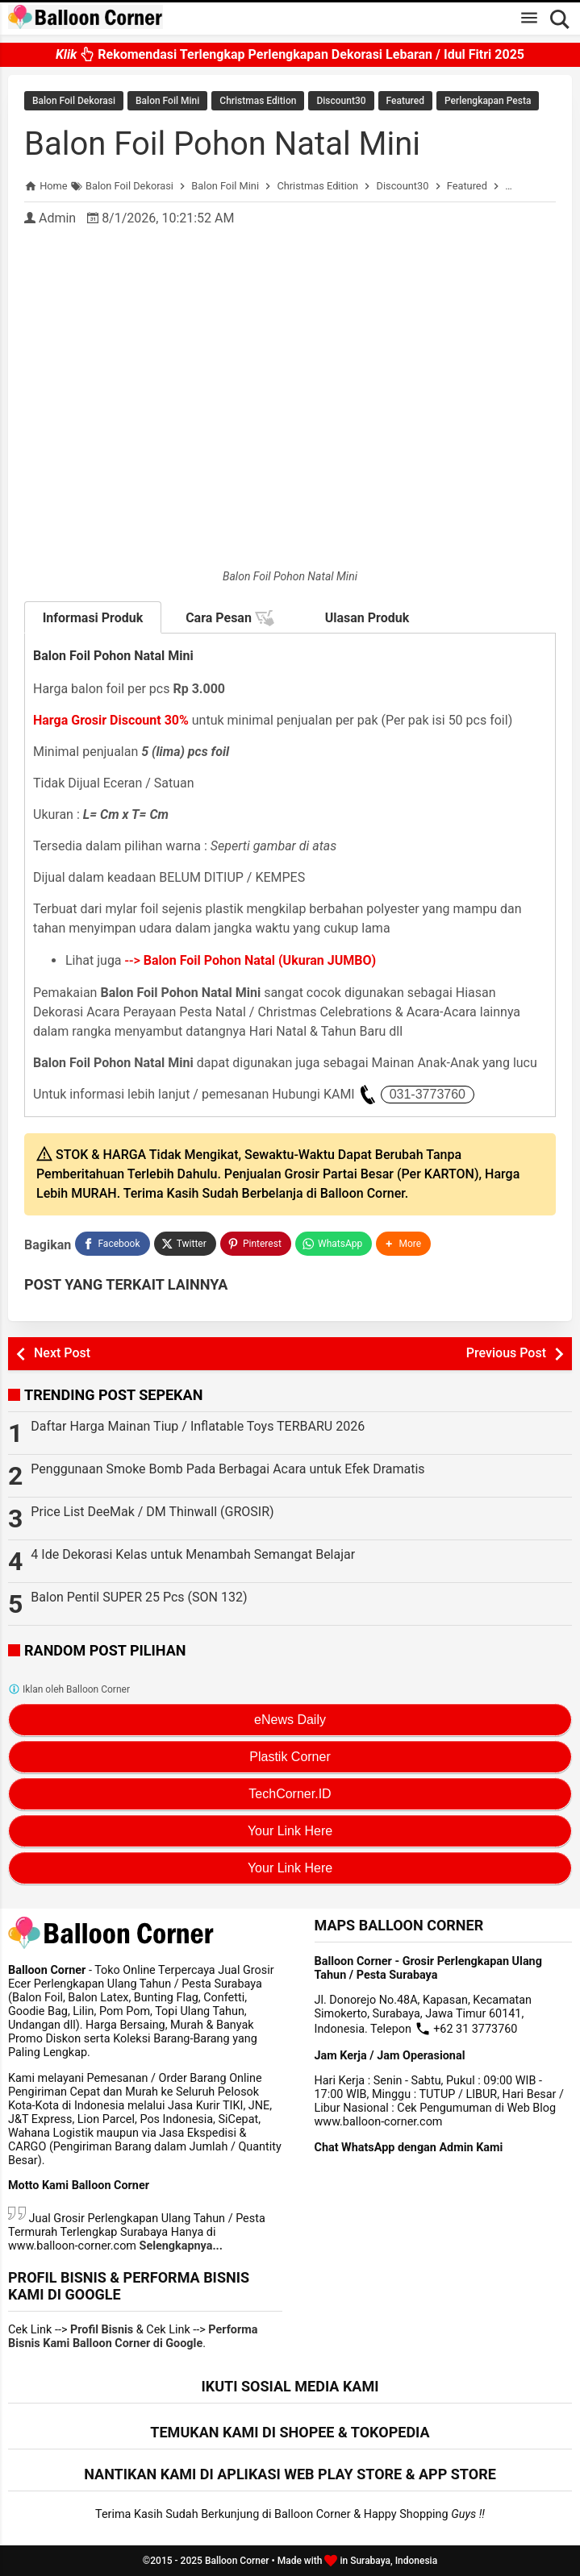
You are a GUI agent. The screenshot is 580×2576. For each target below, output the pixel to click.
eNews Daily (290, 1719)
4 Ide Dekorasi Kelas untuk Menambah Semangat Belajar (193, 1554)
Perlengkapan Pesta (487, 100)
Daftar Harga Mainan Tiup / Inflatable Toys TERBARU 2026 (198, 1426)
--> (251, 960)
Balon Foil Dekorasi (73, 100)
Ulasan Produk (367, 617)
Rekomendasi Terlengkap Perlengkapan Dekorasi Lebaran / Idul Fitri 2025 (290, 54)
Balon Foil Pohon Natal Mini (222, 144)
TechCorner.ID (289, 1794)
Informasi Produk (93, 617)
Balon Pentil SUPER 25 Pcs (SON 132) (139, 1597)
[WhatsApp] (333, 1244)
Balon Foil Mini (167, 100)
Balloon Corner (237, 2560)
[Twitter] (185, 1244)
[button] (403, 1244)
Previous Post (506, 1353)
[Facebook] (112, 1244)
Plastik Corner (289, 1757)
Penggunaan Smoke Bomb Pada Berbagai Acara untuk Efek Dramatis (227, 1469)
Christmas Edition (257, 100)
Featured (405, 100)
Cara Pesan (230, 618)
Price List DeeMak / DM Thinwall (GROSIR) (152, 1511)
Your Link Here (290, 1831)
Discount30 (340, 100)
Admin (57, 218)
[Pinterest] (255, 1244)
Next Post (62, 1353)
